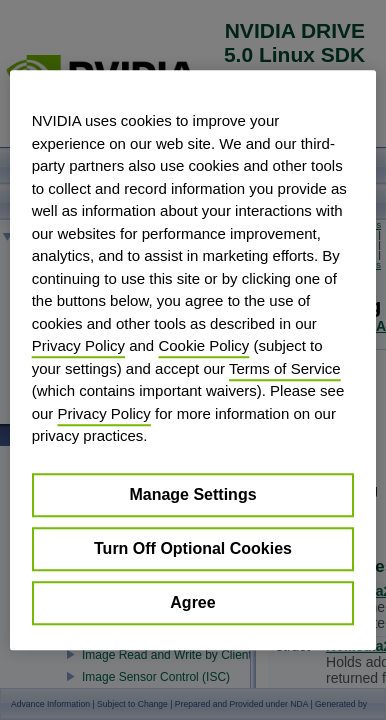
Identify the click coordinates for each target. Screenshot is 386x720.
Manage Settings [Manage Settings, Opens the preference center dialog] (192, 494)
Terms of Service (285, 368)
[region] (193, 360)
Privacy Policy (78, 345)
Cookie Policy (203, 345)
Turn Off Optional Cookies (193, 548)
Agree (192, 602)
